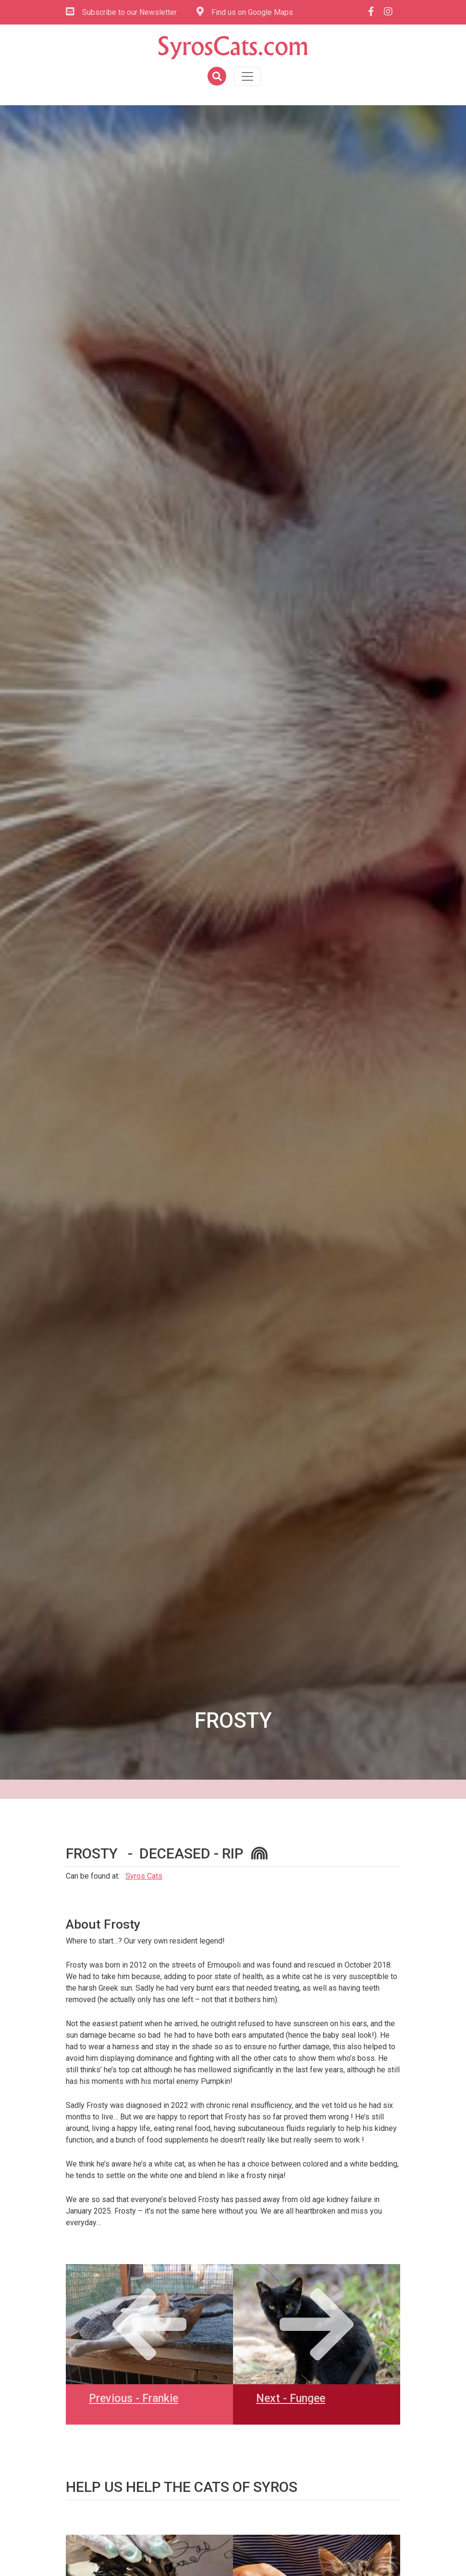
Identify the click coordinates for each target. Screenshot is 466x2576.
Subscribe (121, 12)
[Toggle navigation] (247, 76)
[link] (67, 2540)
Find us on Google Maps (244, 12)
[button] (216, 76)
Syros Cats (143, 1876)
